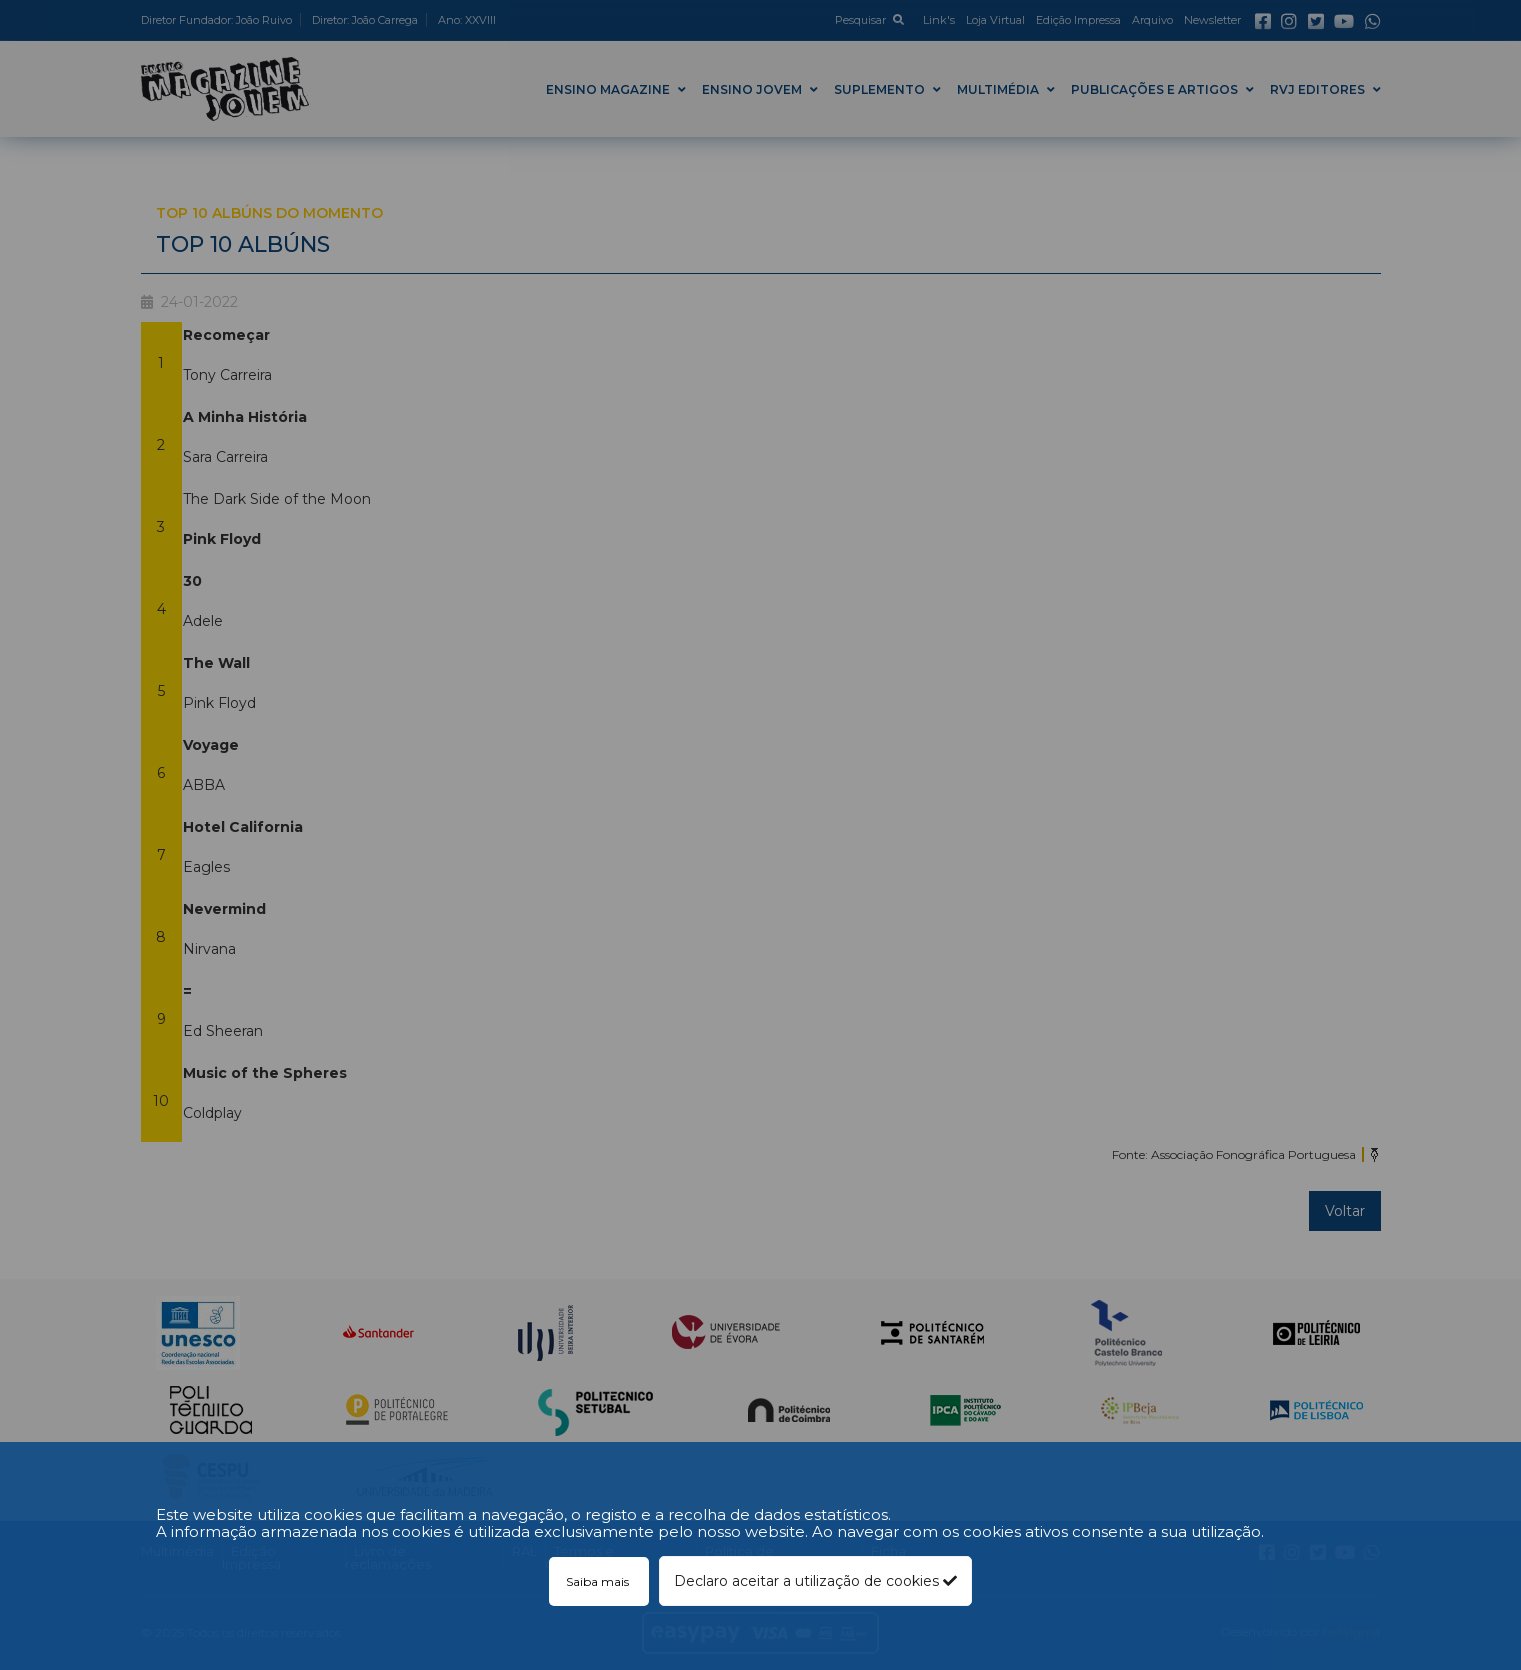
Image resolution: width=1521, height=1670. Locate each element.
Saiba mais (599, 1581)
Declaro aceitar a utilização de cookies (815, 1581)
